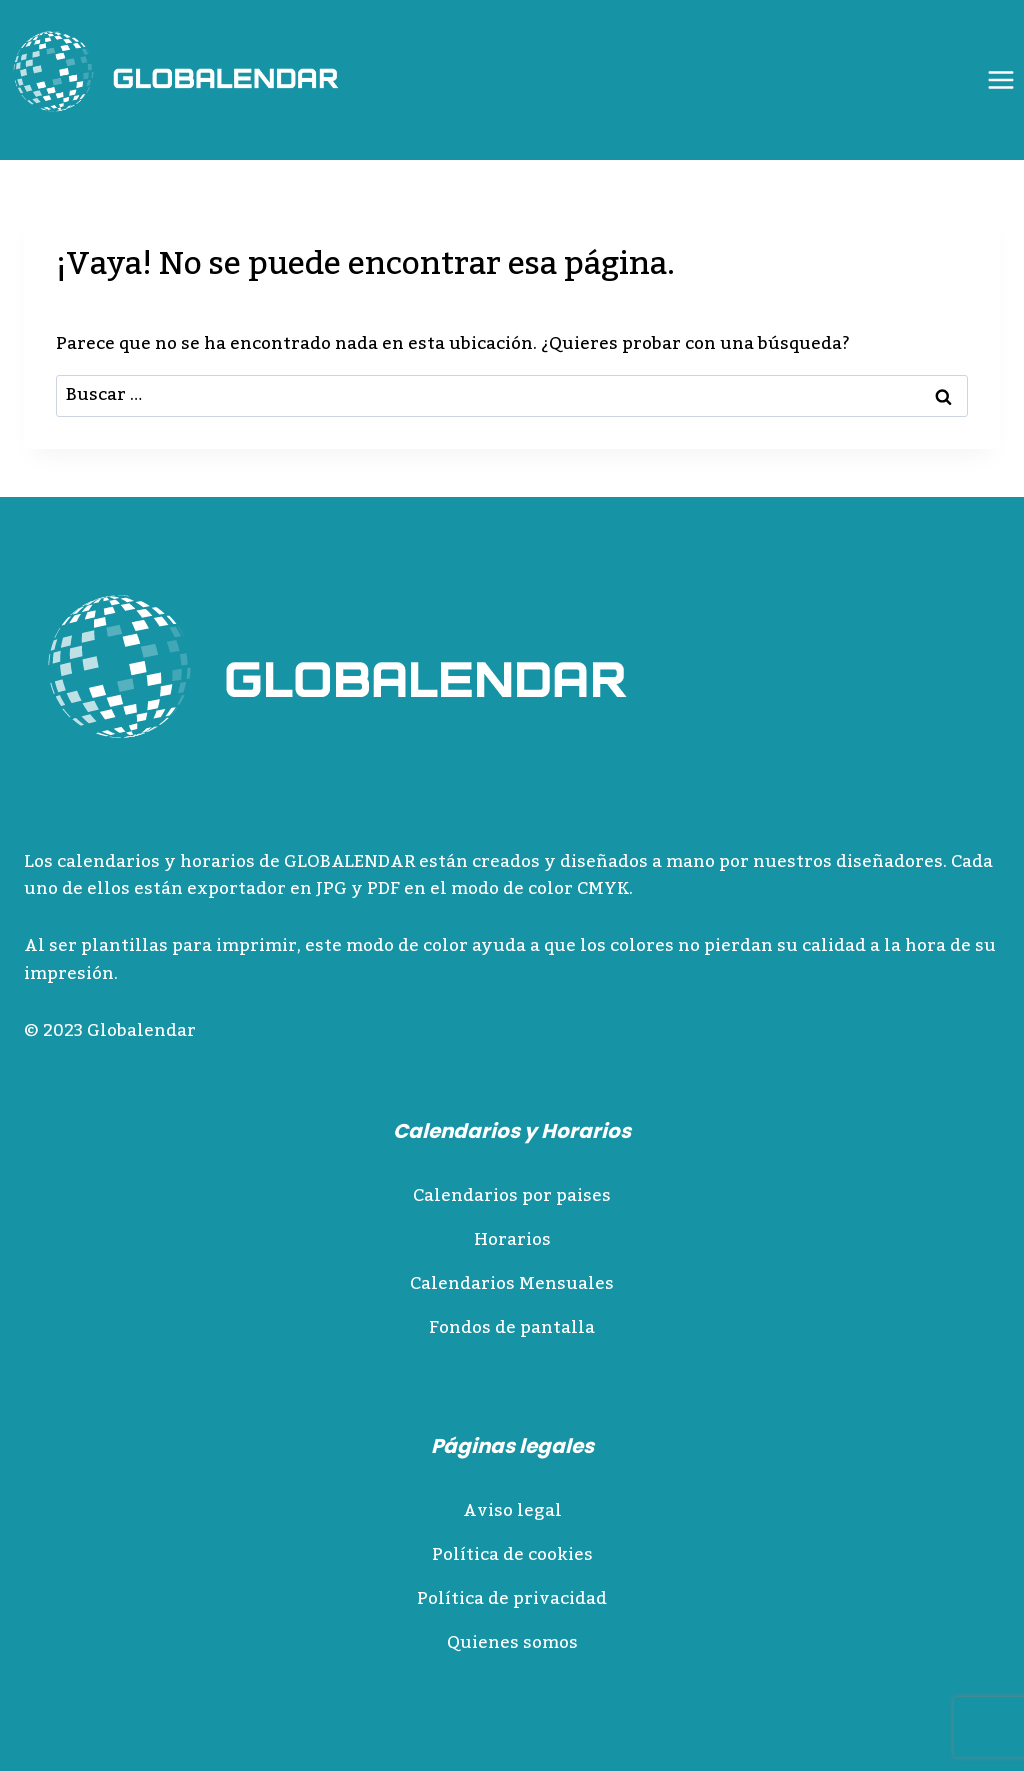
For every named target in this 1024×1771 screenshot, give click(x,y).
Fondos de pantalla (512, 1328)
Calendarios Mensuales (512, 1284)
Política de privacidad (512, 1599)
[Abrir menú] (1000, 79)
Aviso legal (512, 1511)
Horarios (512, 1240)
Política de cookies (512, 1555)
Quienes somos (512, 1643)
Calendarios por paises (512, 1196)
